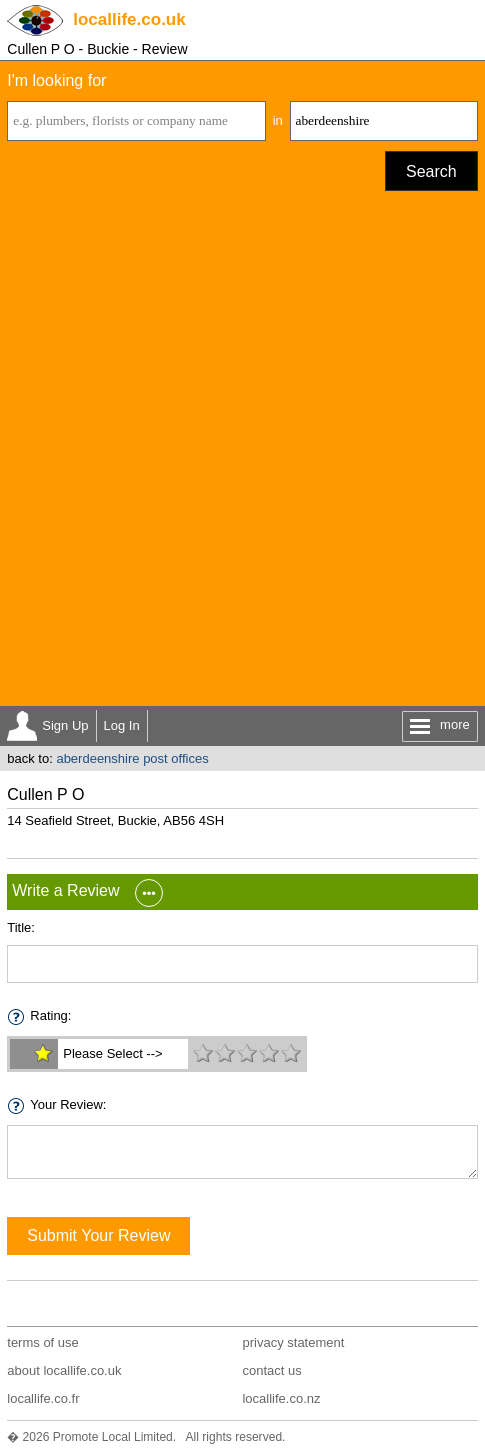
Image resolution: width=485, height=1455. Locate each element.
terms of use (43, 1342)
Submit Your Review (98, 1235)
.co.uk (129, 19)
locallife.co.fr (43, 1398)
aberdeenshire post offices (132, 758)
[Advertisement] (242, 453)
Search (431, 171)
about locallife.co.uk (64, 1370)
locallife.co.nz (281, 1398)
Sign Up (65, 725)
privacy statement (293, 1342)
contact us (271, 1370)
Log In (122, 725)
